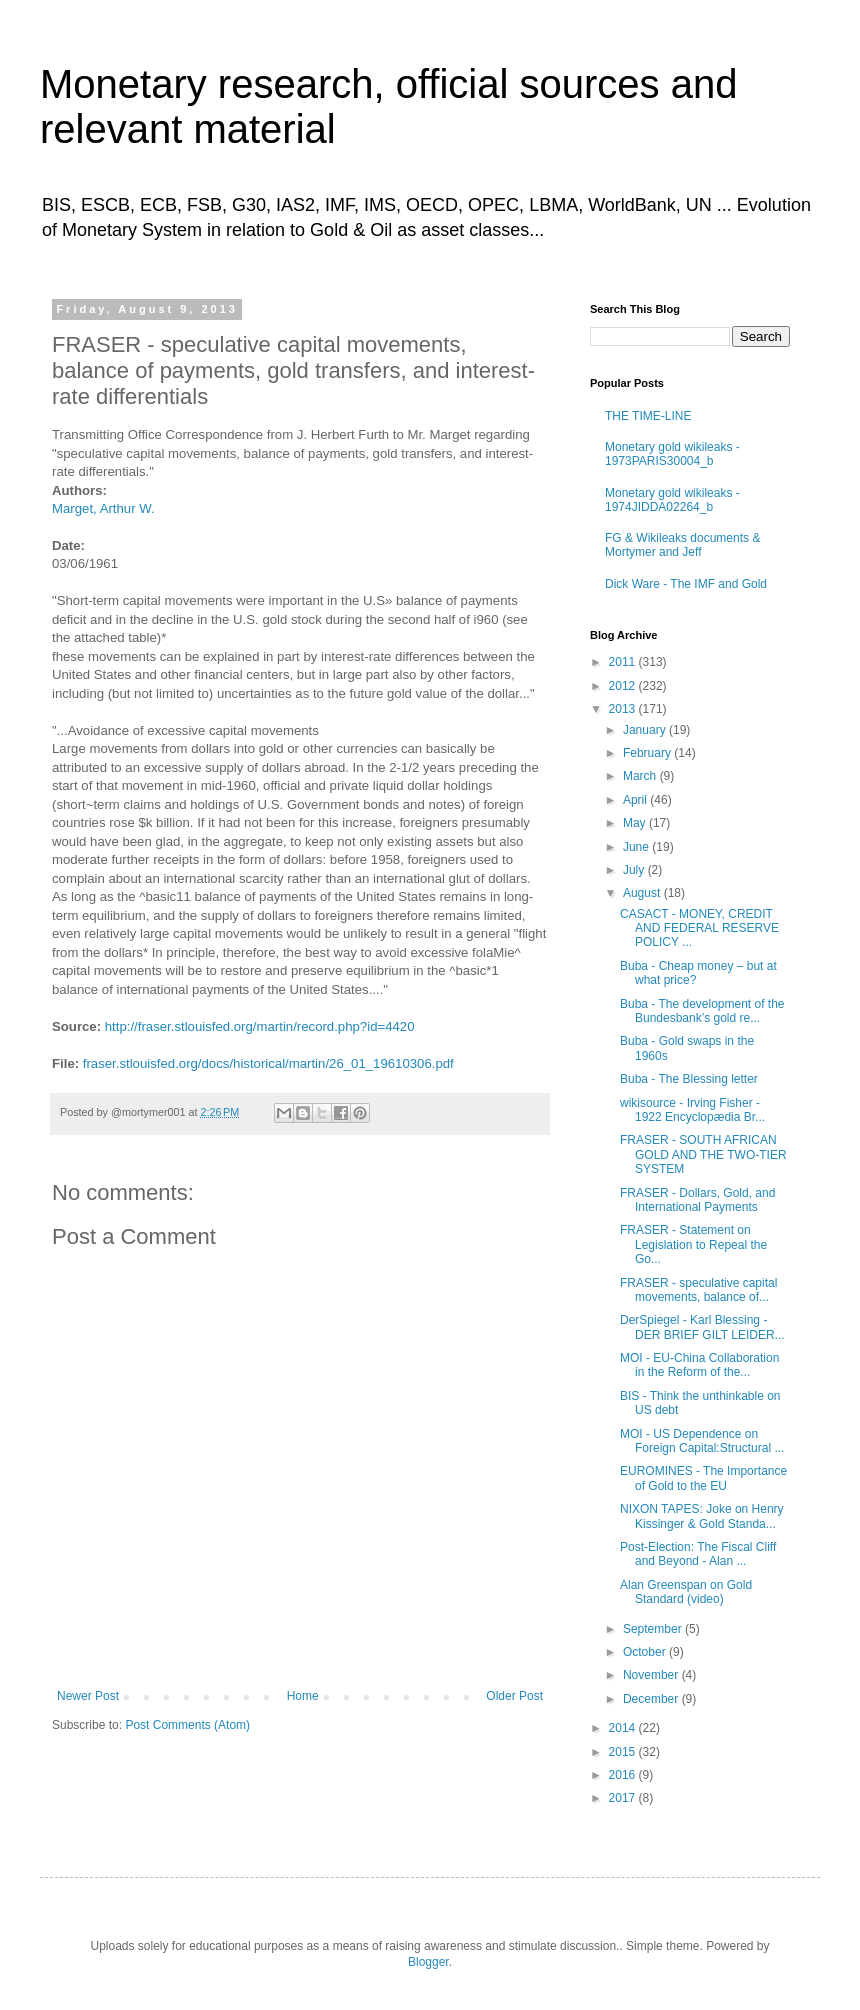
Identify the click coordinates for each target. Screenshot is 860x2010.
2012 (624, 686)
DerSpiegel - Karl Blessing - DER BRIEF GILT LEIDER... (702, 1327)
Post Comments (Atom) (187, 1725)
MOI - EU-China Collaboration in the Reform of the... (699, 1365)
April (636, 800)
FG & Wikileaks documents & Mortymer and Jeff (682, 545)
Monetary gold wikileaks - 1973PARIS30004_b (672, 454)
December (652, 1699)
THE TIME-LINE (648, 416)
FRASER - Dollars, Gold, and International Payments (697, 1200)
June (637, 847)
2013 (624, 709)
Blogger (428, 1962)
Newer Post (88, 1696)
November (652, 1675)
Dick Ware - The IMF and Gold (686, 584)
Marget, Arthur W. (103, 508)
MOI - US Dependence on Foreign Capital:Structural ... (702, 1441)
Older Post (514, 1696)
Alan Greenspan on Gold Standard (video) (686, 1592)
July (635, 870)
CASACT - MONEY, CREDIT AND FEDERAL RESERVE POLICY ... (699, 928)
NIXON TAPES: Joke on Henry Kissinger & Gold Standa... (702, 1516)
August (643, 893)
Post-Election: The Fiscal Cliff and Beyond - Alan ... (698, 1554)
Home (303, 1696)
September (654, 1629)
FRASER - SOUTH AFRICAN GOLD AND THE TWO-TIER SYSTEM (703, 1154)
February (648, 753)
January (646, 730)
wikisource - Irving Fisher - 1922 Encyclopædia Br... (692, 1110)
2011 (624, 662)
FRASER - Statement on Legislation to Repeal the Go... (693, 1244)
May (636, 823)
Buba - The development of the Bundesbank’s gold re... (702, 1011)
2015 (624, 1752)
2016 (624, 1775)
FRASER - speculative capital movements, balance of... (698, 1290)
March (641, 776)
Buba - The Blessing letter (689, 1079)
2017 (624, 1798)
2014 (624, 1728)
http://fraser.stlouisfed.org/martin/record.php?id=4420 (260, 1026)
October (646, 1652)
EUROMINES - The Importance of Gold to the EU (703, 1478)
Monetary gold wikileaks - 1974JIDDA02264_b (672, 500)
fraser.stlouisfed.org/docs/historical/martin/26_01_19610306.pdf (268, 1063)
